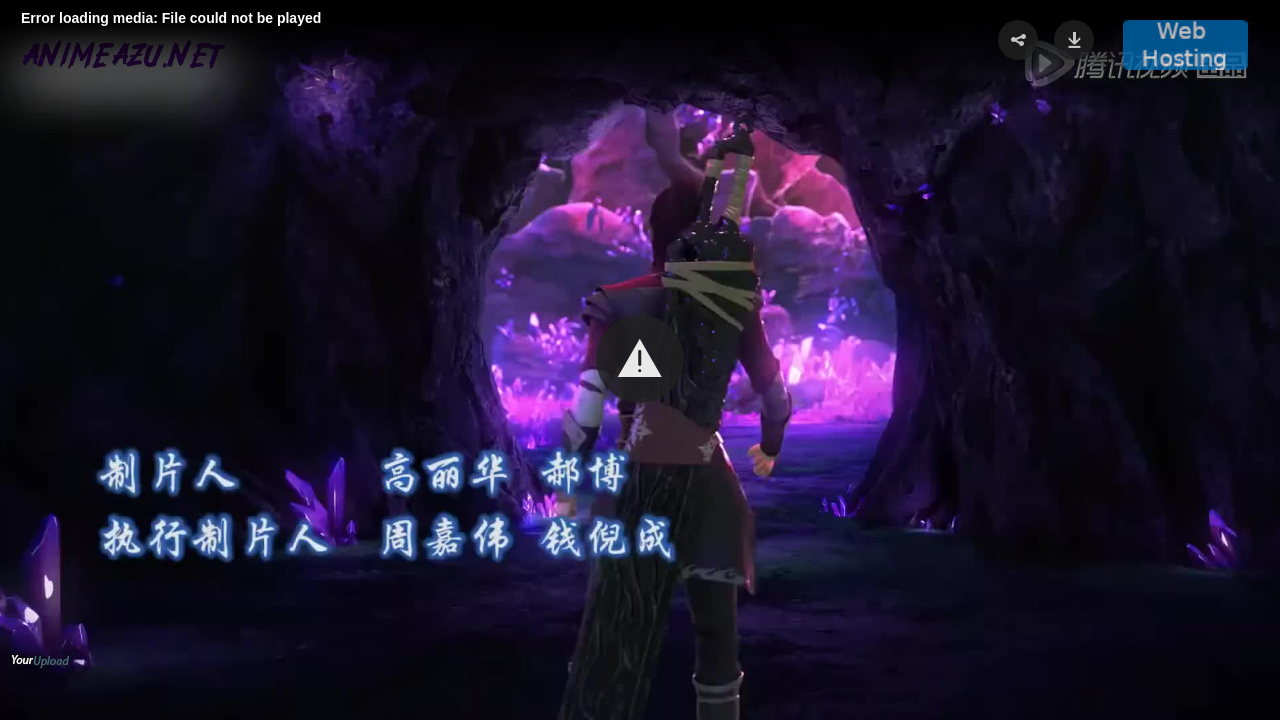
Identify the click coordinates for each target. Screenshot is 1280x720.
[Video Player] (640, 360)
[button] (640, 359)
